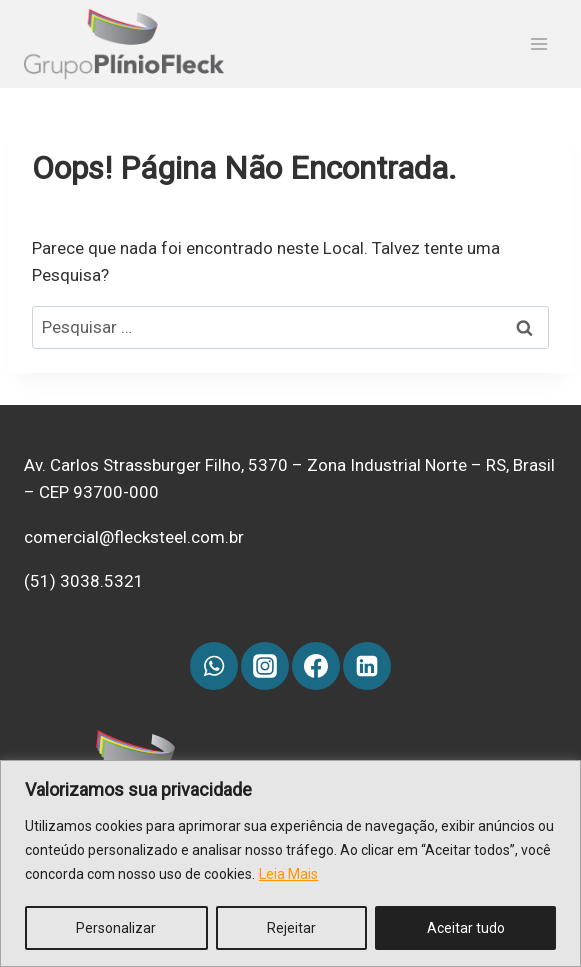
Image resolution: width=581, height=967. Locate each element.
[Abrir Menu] (538, 44)
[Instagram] (265, 666)
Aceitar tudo (466, 928)
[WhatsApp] (214, 666)
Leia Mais (288, 874)
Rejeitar (291, 928)
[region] (290, 863)
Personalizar (116, 928)
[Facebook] (316, 666)
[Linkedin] (367, 666)
